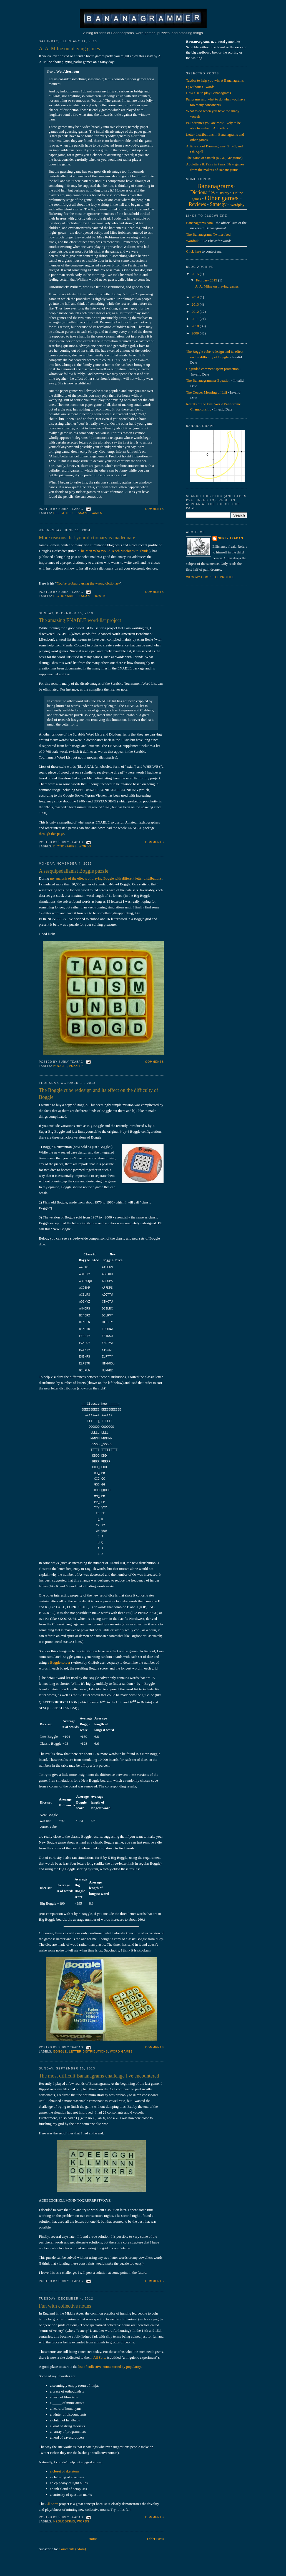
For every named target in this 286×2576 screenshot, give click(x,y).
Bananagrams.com (199, 223)
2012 (196, 311)
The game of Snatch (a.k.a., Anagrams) (214, 158)
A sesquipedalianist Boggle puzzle (73, 871)
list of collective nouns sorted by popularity (109, 2367)
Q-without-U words (200, 87)
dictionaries (65, 596)
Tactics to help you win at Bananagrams (215, 80)
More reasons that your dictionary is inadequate (87, 537)
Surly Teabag (230, 538)
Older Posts (155, 2539)
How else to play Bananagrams (208, 93)
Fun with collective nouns (65, 2306)
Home (93, 2539)
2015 (196, 274)
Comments (154, 508)
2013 (196, 304)
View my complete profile (210, 577)
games (96, 513)
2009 (196, 333)
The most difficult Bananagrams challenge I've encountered (99, 2076)
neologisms (64, 2521)
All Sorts (99, 2357)
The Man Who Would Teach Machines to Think (113, 551)
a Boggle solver (58, 1662)
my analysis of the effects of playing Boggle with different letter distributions (106, 878)
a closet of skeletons (64, 2471)
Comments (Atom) (72, 2549)
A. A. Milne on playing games (69, 48)
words (85, 846)
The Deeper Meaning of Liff (206, 392)
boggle (60, 1065)
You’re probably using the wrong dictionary (88, 583)
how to (100, 596)
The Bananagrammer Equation (208, 380)
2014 (196, 297)
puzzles (76, 1065)
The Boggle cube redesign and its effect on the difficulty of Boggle (98, 1093)
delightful (63, 513)
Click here (193, 251)
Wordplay (237, 205)
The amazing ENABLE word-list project (80, 620)
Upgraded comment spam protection (212, 369)
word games (121, 2051)
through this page (51, 834)
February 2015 (207, 280)
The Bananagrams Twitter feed (208, 234)
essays (82, 513)
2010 (196, 326)
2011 (196, 319)
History (224, 193)
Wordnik (192, 241)
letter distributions (88, 2051)
